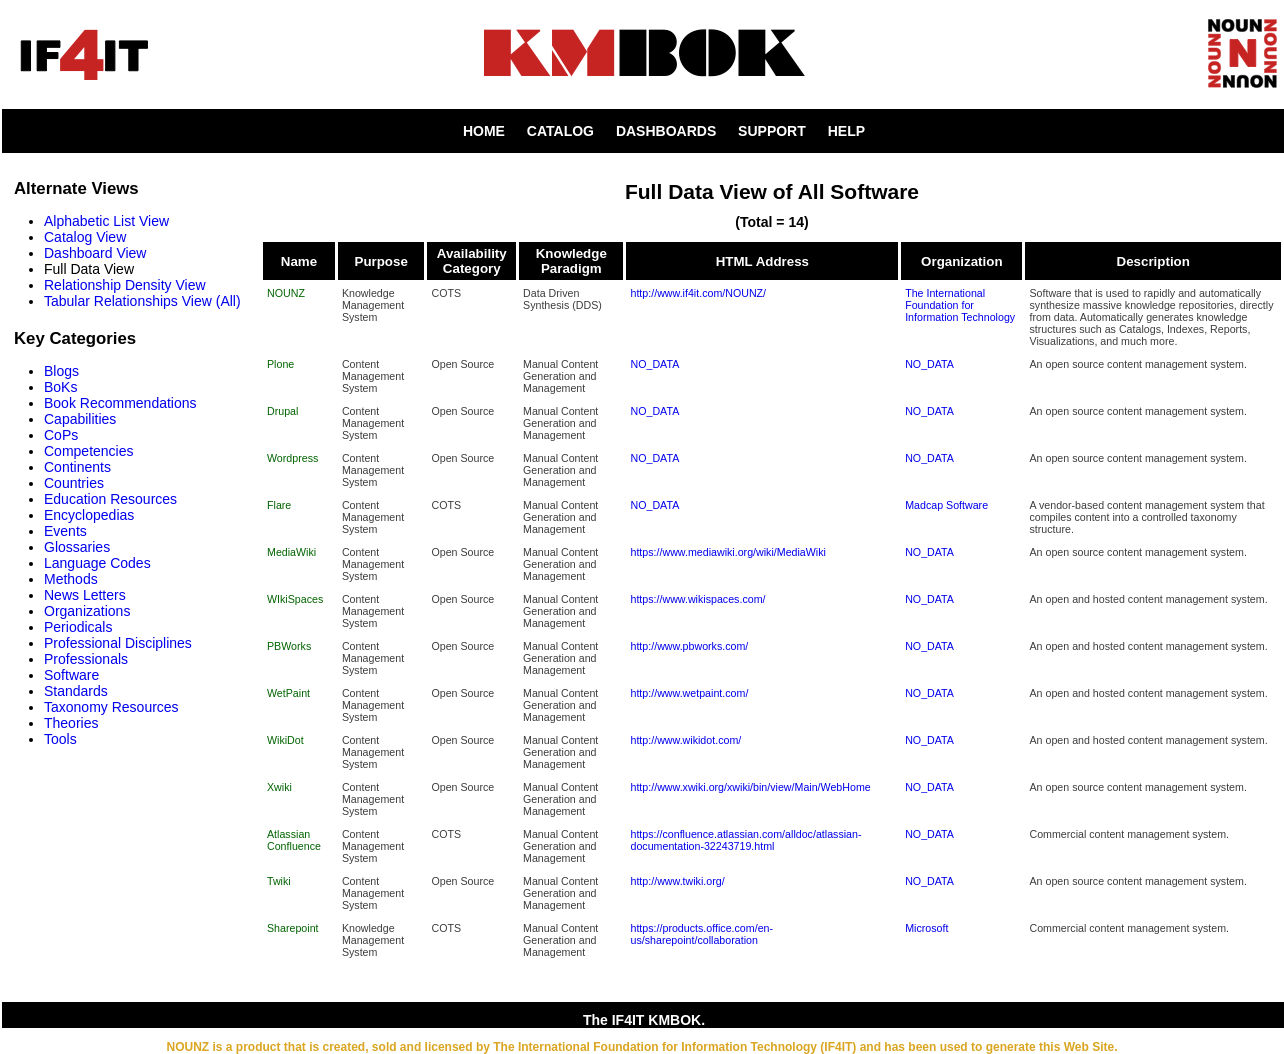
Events (65, 531)
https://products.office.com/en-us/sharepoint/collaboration (701, 934)
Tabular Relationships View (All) (142, 301)
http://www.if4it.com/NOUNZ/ (698, 293)
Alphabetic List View (106, 221)
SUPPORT (772, 131)
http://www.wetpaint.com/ (689, 693)
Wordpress (292, 458)
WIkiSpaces (295, 599)
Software (71, 675)
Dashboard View (95, 253)
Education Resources (110, 499)
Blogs (61, 371)
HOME (484, 131)
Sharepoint (293, 928)
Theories (71, 723)
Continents (77, 467)
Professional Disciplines (118, 643)
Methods (71, 579)
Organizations (87, 611)
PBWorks (289, 646)
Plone (280, 364)
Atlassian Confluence (294, 840)
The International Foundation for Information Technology (960, 305)
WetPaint (288, 693)
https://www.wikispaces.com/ (697, 599)
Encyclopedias (89, 515)
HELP (846, 131)
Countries (74, 483)
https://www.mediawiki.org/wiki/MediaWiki (727, 552)
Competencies (89, 451)
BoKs (60, 387)
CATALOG (560, 131)
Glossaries (77, 547)
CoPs (61, 435)
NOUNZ (286, 293)
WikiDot (285, 740)
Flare (279, 505)
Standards (76, 691)
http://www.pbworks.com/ (689, 646)
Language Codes (97, 563)
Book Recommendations (120, 403)
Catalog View (85, 237)
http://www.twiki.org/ (677, 881)
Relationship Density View (125, 285)
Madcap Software (946, 505)
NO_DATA (654, 364)
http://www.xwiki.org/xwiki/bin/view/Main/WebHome (750, 787)
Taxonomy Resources (111, 707)
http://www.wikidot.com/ (685, 740)
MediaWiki (291, 552)
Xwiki (279, 787)
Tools (60, 739)
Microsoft (926, 928)
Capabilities (80, 419)
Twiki (279, 881)
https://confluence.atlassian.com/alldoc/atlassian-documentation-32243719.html (745, 840)
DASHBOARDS (666, 131)
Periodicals (78, 627)
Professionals (86, 659)
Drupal (282, 411)
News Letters (85, 595)
